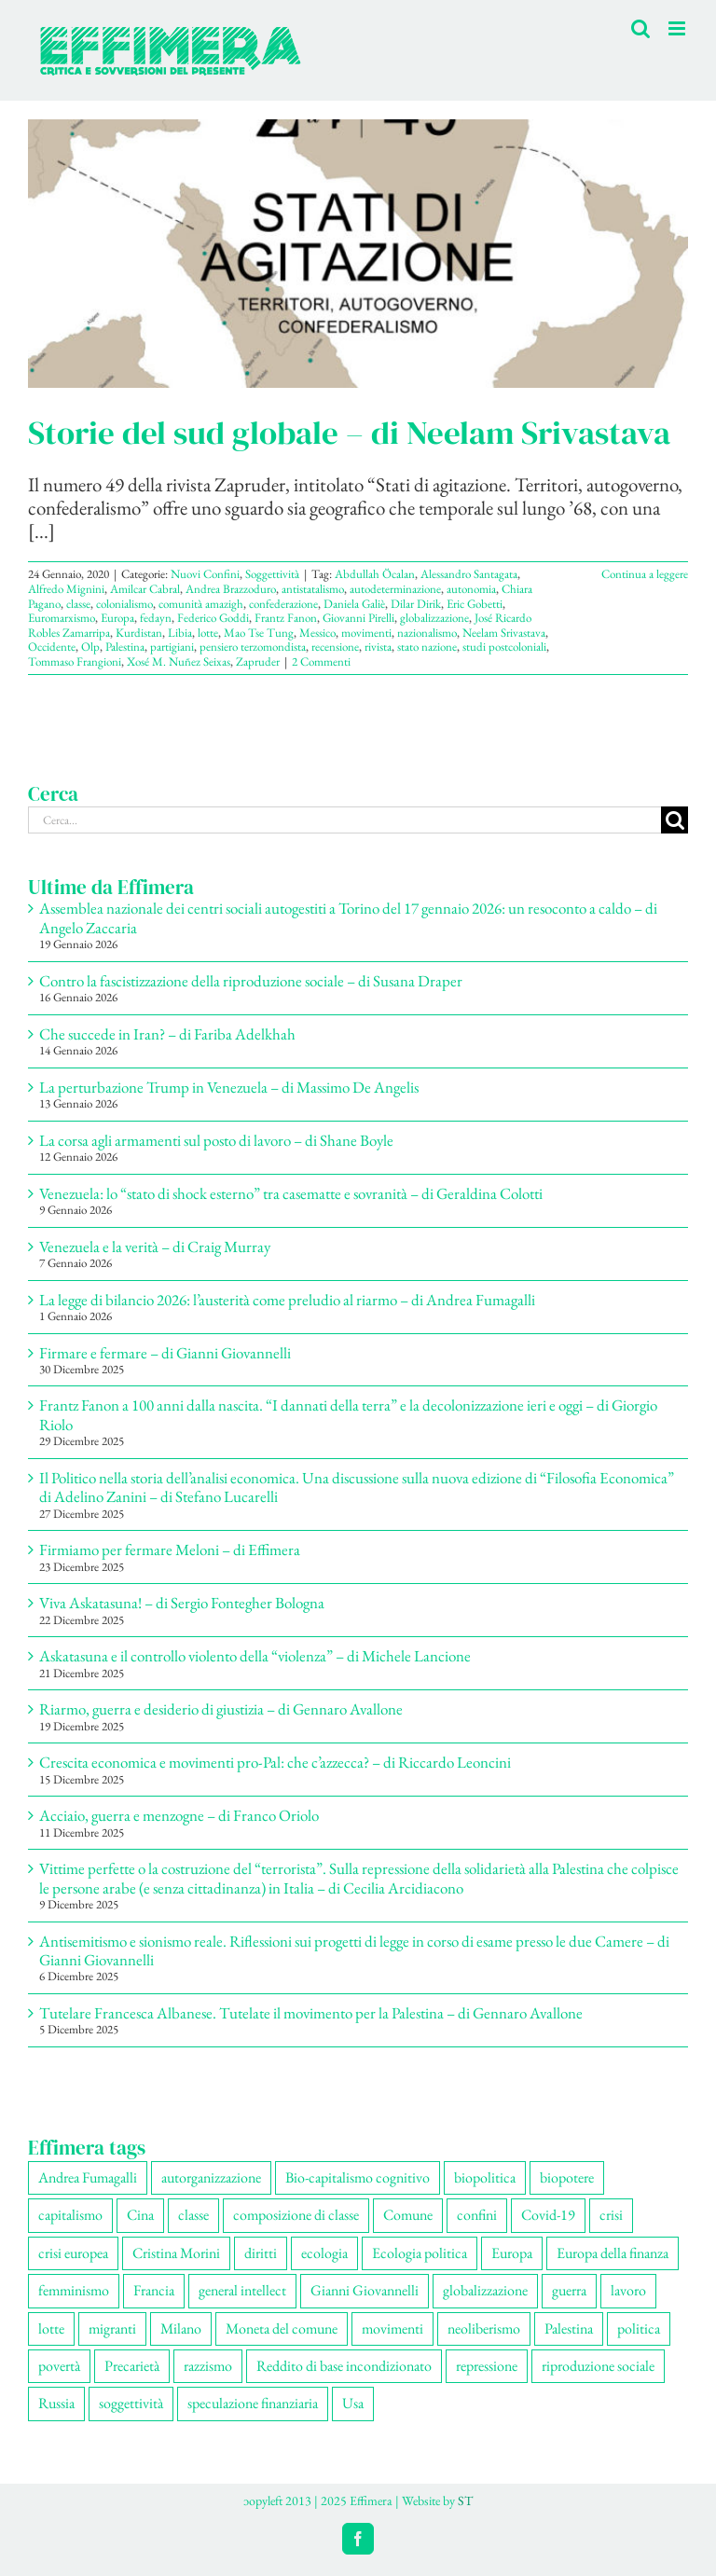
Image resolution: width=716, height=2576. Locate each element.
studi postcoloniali (504, 646)
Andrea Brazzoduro (231, 589)
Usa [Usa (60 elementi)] (353, 2403)
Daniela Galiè (354, 604)
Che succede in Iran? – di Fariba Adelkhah (167, 1034)
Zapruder (258, 661)
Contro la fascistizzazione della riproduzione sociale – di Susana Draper (250, 981)
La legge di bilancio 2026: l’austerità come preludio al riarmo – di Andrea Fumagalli (287, 1299)
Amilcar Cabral (145, 589)
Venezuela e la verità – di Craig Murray (154, 1246)
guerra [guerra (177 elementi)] (569, 2290)
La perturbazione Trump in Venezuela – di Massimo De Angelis (229, 1087)
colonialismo (124, 604)
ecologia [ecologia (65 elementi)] (324, 2253)
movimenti (366, 633)
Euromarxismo (61, 618)
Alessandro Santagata (468, 574)
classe (78, 604)
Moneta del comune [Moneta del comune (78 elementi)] (281, 2328)
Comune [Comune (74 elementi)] (408, 2215)
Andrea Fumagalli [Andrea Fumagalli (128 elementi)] (87, 2177)
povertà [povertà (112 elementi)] (59, 2366)
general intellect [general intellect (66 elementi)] (242, 2290)
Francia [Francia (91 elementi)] (153, 2290)
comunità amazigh (200, 604)
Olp (90, 646)
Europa (117, 618)
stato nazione (427, 646)
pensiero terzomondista (253, 646)
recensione (335, 646)
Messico (317, 633)
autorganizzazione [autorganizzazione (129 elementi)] (211, 2177)
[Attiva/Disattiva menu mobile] (678, 28)
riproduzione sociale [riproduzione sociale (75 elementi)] (598, 2366)
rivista (378, 646)
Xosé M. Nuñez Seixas (178, 661)
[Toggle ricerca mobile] (640, 28)
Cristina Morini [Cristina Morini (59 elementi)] (176, 2253)
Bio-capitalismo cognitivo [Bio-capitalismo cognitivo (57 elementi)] (357, 2177)
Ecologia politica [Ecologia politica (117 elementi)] (419, 2253)
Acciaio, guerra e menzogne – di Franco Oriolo (179, 1815)
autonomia (471, 589)
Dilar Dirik (416, 604)
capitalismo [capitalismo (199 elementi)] (70, 2215)
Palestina (125, 646)
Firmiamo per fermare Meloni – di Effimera (169, 1549)
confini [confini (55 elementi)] (477, 2215)
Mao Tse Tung (259, 633)
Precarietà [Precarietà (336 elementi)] (131, 2366)
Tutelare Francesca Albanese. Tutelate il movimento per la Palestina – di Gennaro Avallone (311, 2013)
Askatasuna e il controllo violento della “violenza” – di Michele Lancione (255, 1656)
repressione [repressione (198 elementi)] (486, 2366)
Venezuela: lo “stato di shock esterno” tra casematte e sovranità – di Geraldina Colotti (291, 1193)
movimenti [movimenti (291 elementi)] (392, 2328)
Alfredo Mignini (66, 589)
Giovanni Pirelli (358, 618)
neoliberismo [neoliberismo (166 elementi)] (484, 2328)
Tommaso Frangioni (74, 661)
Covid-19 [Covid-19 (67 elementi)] (548, 2215)
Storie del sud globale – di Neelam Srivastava (349, 432)
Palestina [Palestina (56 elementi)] (568, 2328)
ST (465, 2500)
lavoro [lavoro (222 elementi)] (628, 2290)
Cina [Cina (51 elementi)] (140, 2215)
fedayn (156, 618)
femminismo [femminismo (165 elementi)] (73, 2290)
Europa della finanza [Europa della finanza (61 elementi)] (612, 2253)
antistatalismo (313, 589)
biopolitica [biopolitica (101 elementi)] (485, 2177)
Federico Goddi (213, 618)
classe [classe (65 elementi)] (193, 2215)
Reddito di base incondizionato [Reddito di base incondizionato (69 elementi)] (344, 2366)
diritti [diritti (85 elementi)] (260, 2253)
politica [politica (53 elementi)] (638, 2328)
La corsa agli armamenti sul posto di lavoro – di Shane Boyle (216, 1140)
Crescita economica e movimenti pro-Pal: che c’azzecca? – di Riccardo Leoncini (275, 1762)
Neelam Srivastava (503, 633)
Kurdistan (139, 633)
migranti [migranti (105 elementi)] (112, 2328)
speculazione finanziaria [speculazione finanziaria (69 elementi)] (252, 2403)
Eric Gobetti (475, 604)
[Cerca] (674, 819)
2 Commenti (321, 661)
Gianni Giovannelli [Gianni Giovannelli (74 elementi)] (364, 2290)
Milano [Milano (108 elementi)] (180, 2328)
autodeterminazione (395, 589)
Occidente (52, 646)
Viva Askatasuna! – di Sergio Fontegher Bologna (181, 1602)
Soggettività (272, 574)
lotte (208, 633)
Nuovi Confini (205, 574)
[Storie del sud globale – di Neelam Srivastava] (358, 253)
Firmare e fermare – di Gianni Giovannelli (165, 1353)
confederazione (283, 604)
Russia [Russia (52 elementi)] (56, 2403)
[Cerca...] (344, 819)
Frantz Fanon (286, 618)
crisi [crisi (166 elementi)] (611, 2215)
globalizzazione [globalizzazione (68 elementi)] (485, 2290)
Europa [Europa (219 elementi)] (511, 2253)
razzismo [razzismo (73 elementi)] (208, 2366)
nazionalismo (427, 633)
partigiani (172, 646)
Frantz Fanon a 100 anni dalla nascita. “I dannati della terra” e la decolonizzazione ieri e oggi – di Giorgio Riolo (348, 1414)
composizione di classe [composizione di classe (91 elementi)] (296, 2215)
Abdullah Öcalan (375, 574)
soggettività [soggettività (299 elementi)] (131, 2403)
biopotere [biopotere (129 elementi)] (567, 2177)
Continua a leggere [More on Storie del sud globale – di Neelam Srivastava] (644, 574)
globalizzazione (434, 618)
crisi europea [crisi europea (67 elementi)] (73, 2253)
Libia (180, 633)
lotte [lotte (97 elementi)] (51, 2328)
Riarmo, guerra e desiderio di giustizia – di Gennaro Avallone (221, 1709)
